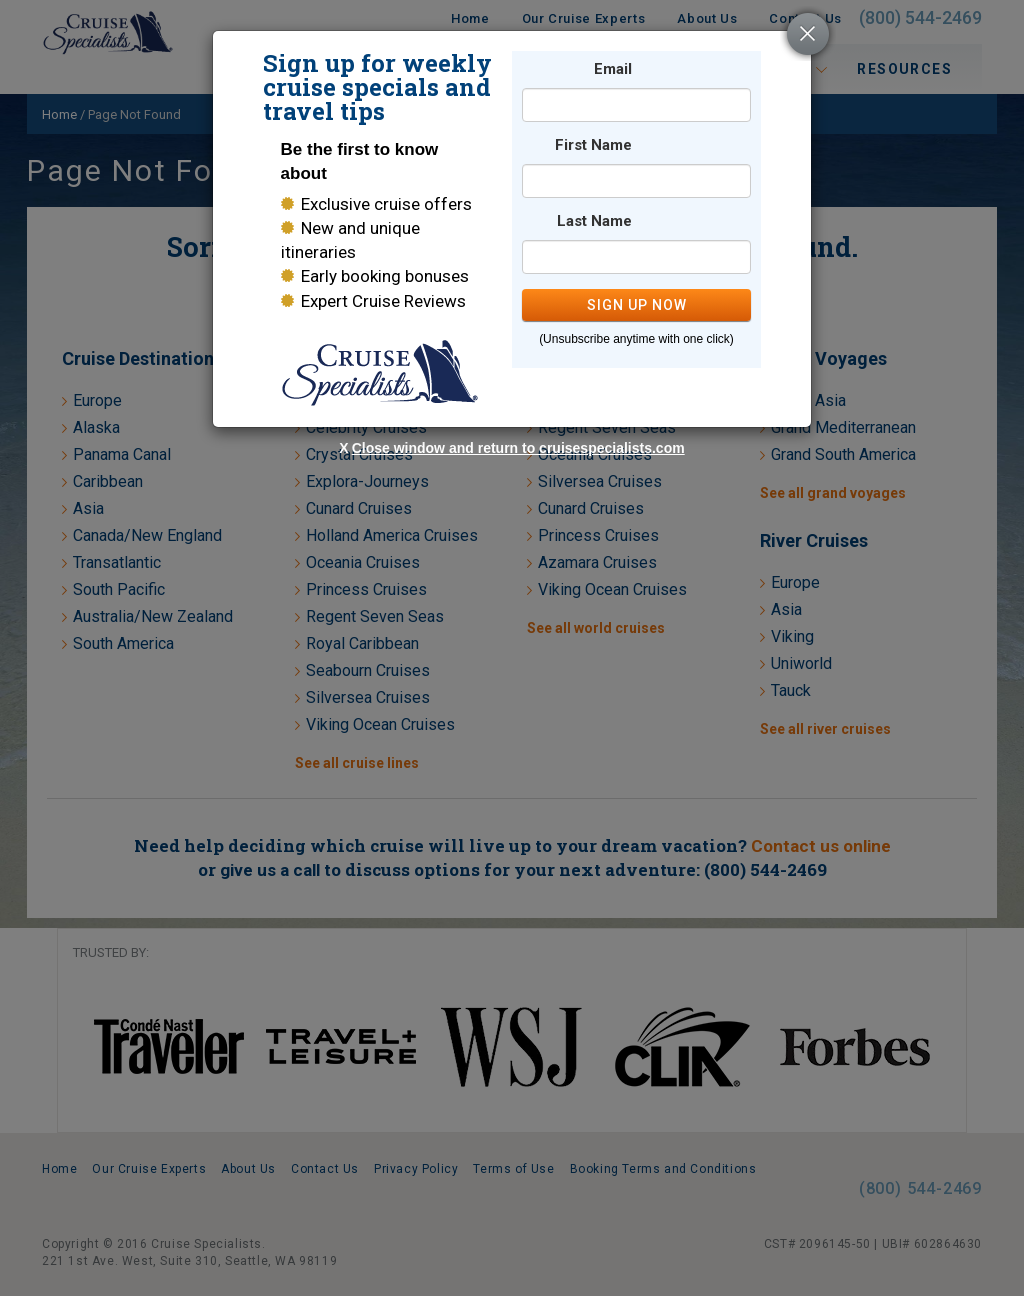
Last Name (594, 221)
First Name (593, 145)
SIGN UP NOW (637, 305)
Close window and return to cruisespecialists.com (518, 448)
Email (613, 69)
